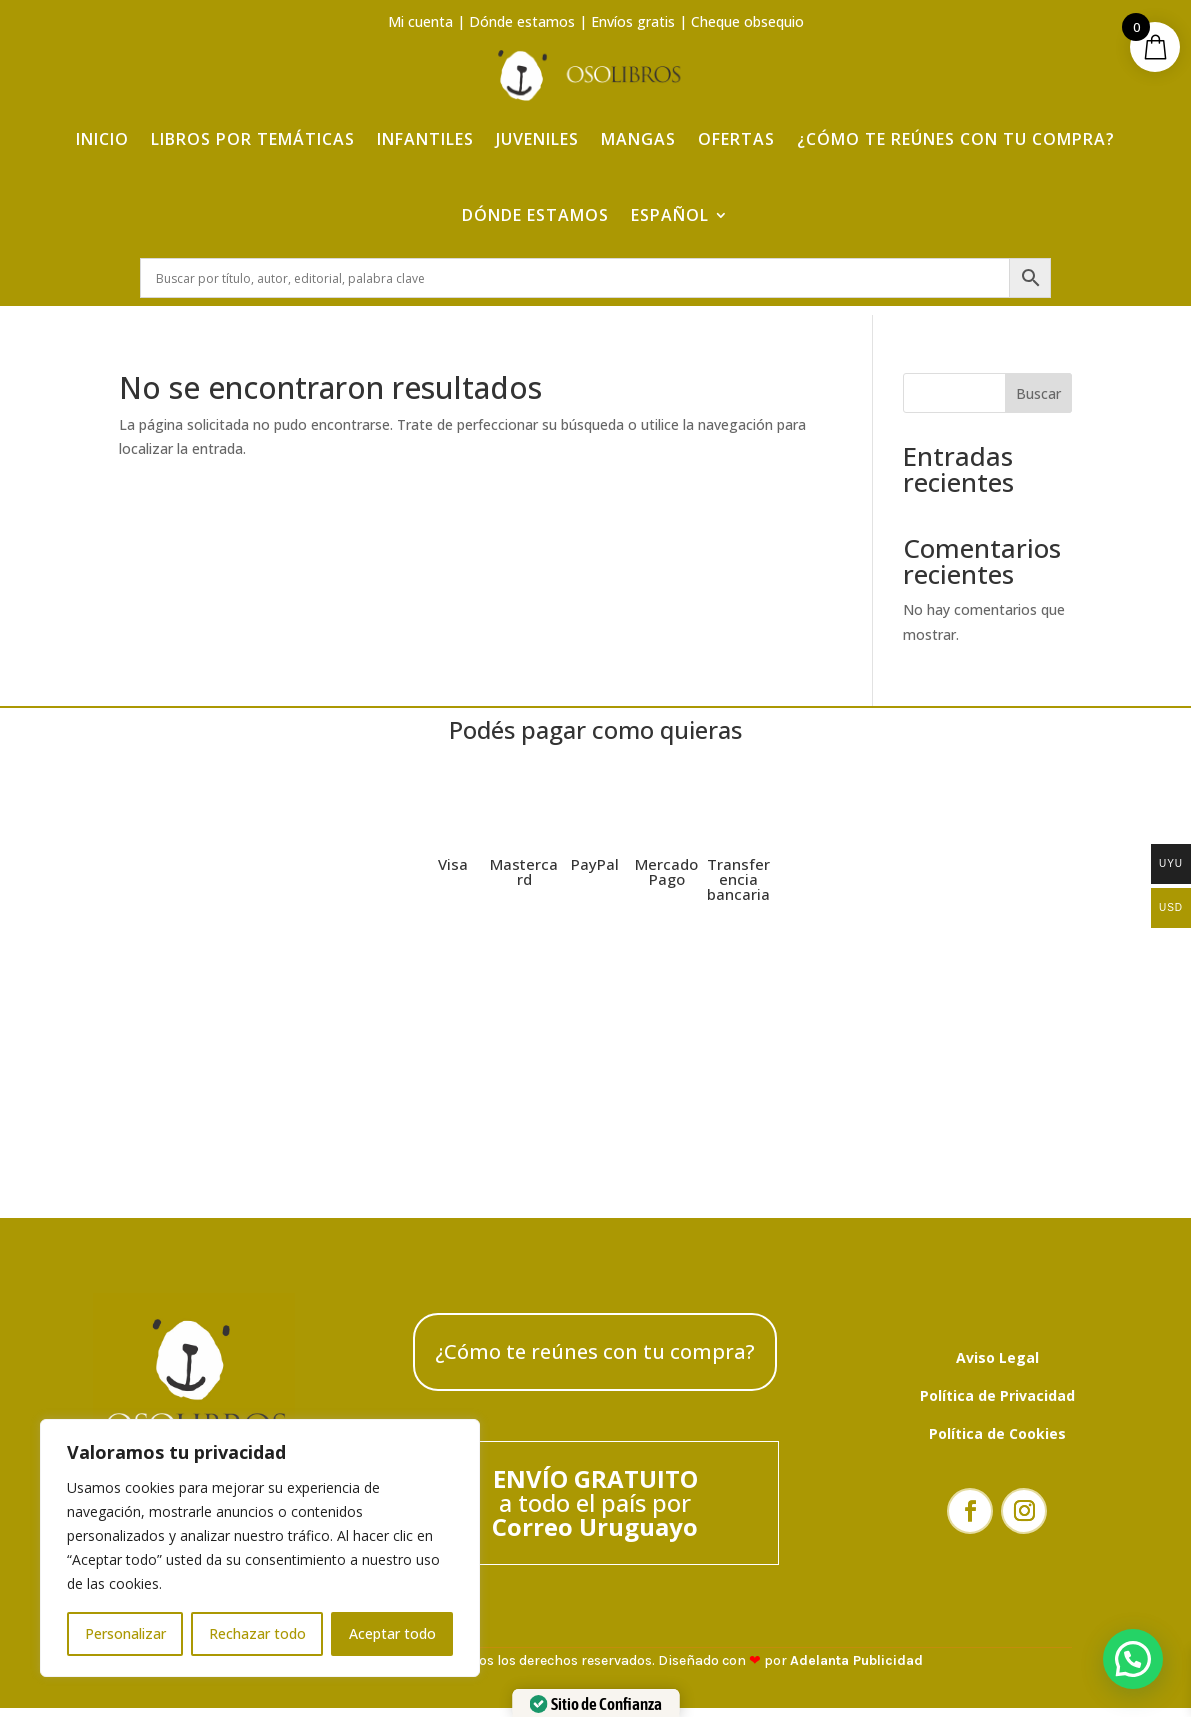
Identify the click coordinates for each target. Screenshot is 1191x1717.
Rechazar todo (257, 1633)
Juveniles (537, 122)
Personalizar (125, 1633)
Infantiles (425, 122)
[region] (260, 1548)
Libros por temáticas (253, 122)
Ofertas (736, 122)
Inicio (102, 122)
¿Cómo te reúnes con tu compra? (956, 122)
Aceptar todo (392, 1633)
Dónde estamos (522, 21)
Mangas (638, 122)
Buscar (1038, 402)
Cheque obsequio (747, 21)
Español (670, 198)
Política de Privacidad (997, 1404)
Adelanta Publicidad (856, 1669)
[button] (1133, 1659)
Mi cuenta (420, 21)
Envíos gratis (633, 21)
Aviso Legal (997, 1366)
